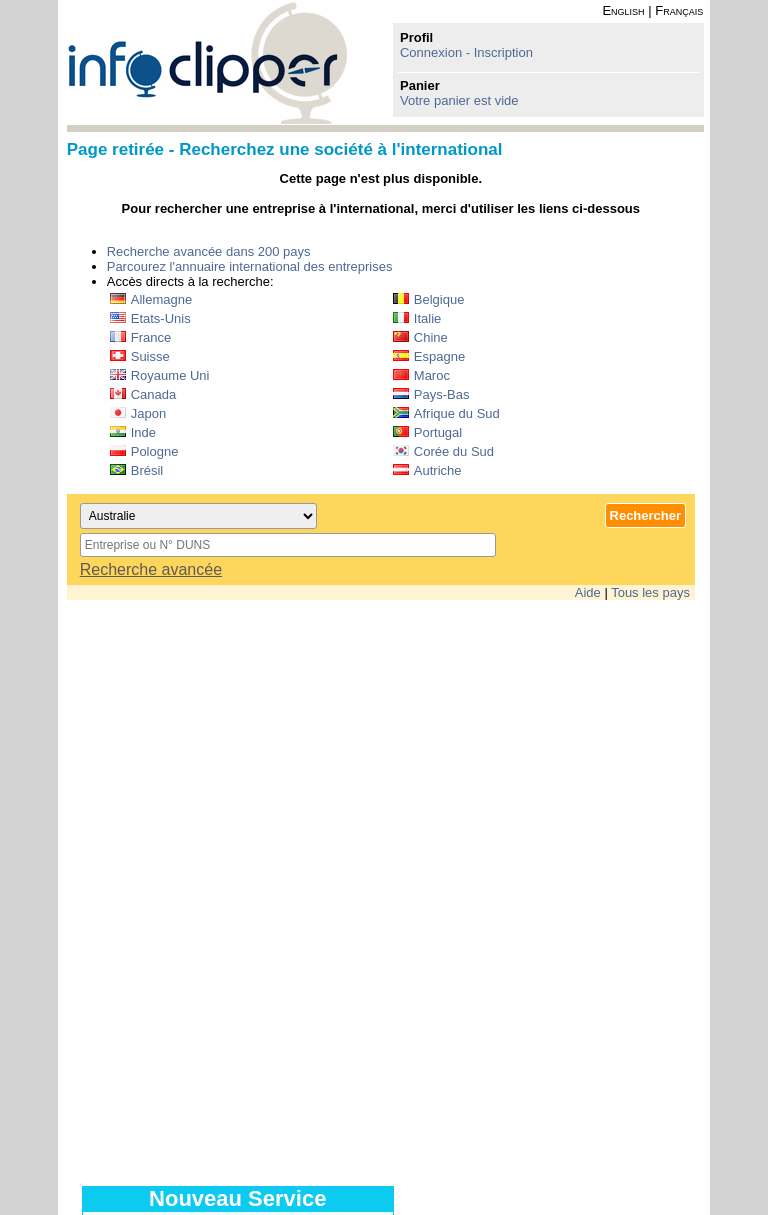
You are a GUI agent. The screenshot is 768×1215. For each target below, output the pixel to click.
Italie (417, 318)
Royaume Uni (160, 375)
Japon (138, 413)
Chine (420, 337)
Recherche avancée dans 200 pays (209, 251)
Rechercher (646, 515)
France (140, 337)
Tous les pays (650, 592)
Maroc (421, 375)
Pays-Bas (431, 394)
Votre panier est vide (459, 100)
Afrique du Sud (446, 413)
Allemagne (151, 299)
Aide (588, 592)
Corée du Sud (443, 451)
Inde (133, 432)
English (623, 10)
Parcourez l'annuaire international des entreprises (250, 266)
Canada (143, 394)
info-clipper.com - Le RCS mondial (207, 62)
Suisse (140, 356)
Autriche (427, 470)
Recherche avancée (151, 569)
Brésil (137, 470)
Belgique (429, 299)
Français (679, 10)
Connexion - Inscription (466, 52)
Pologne (144, 451)
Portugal (427, 432)
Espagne (429, 356)
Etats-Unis (150, 318)
